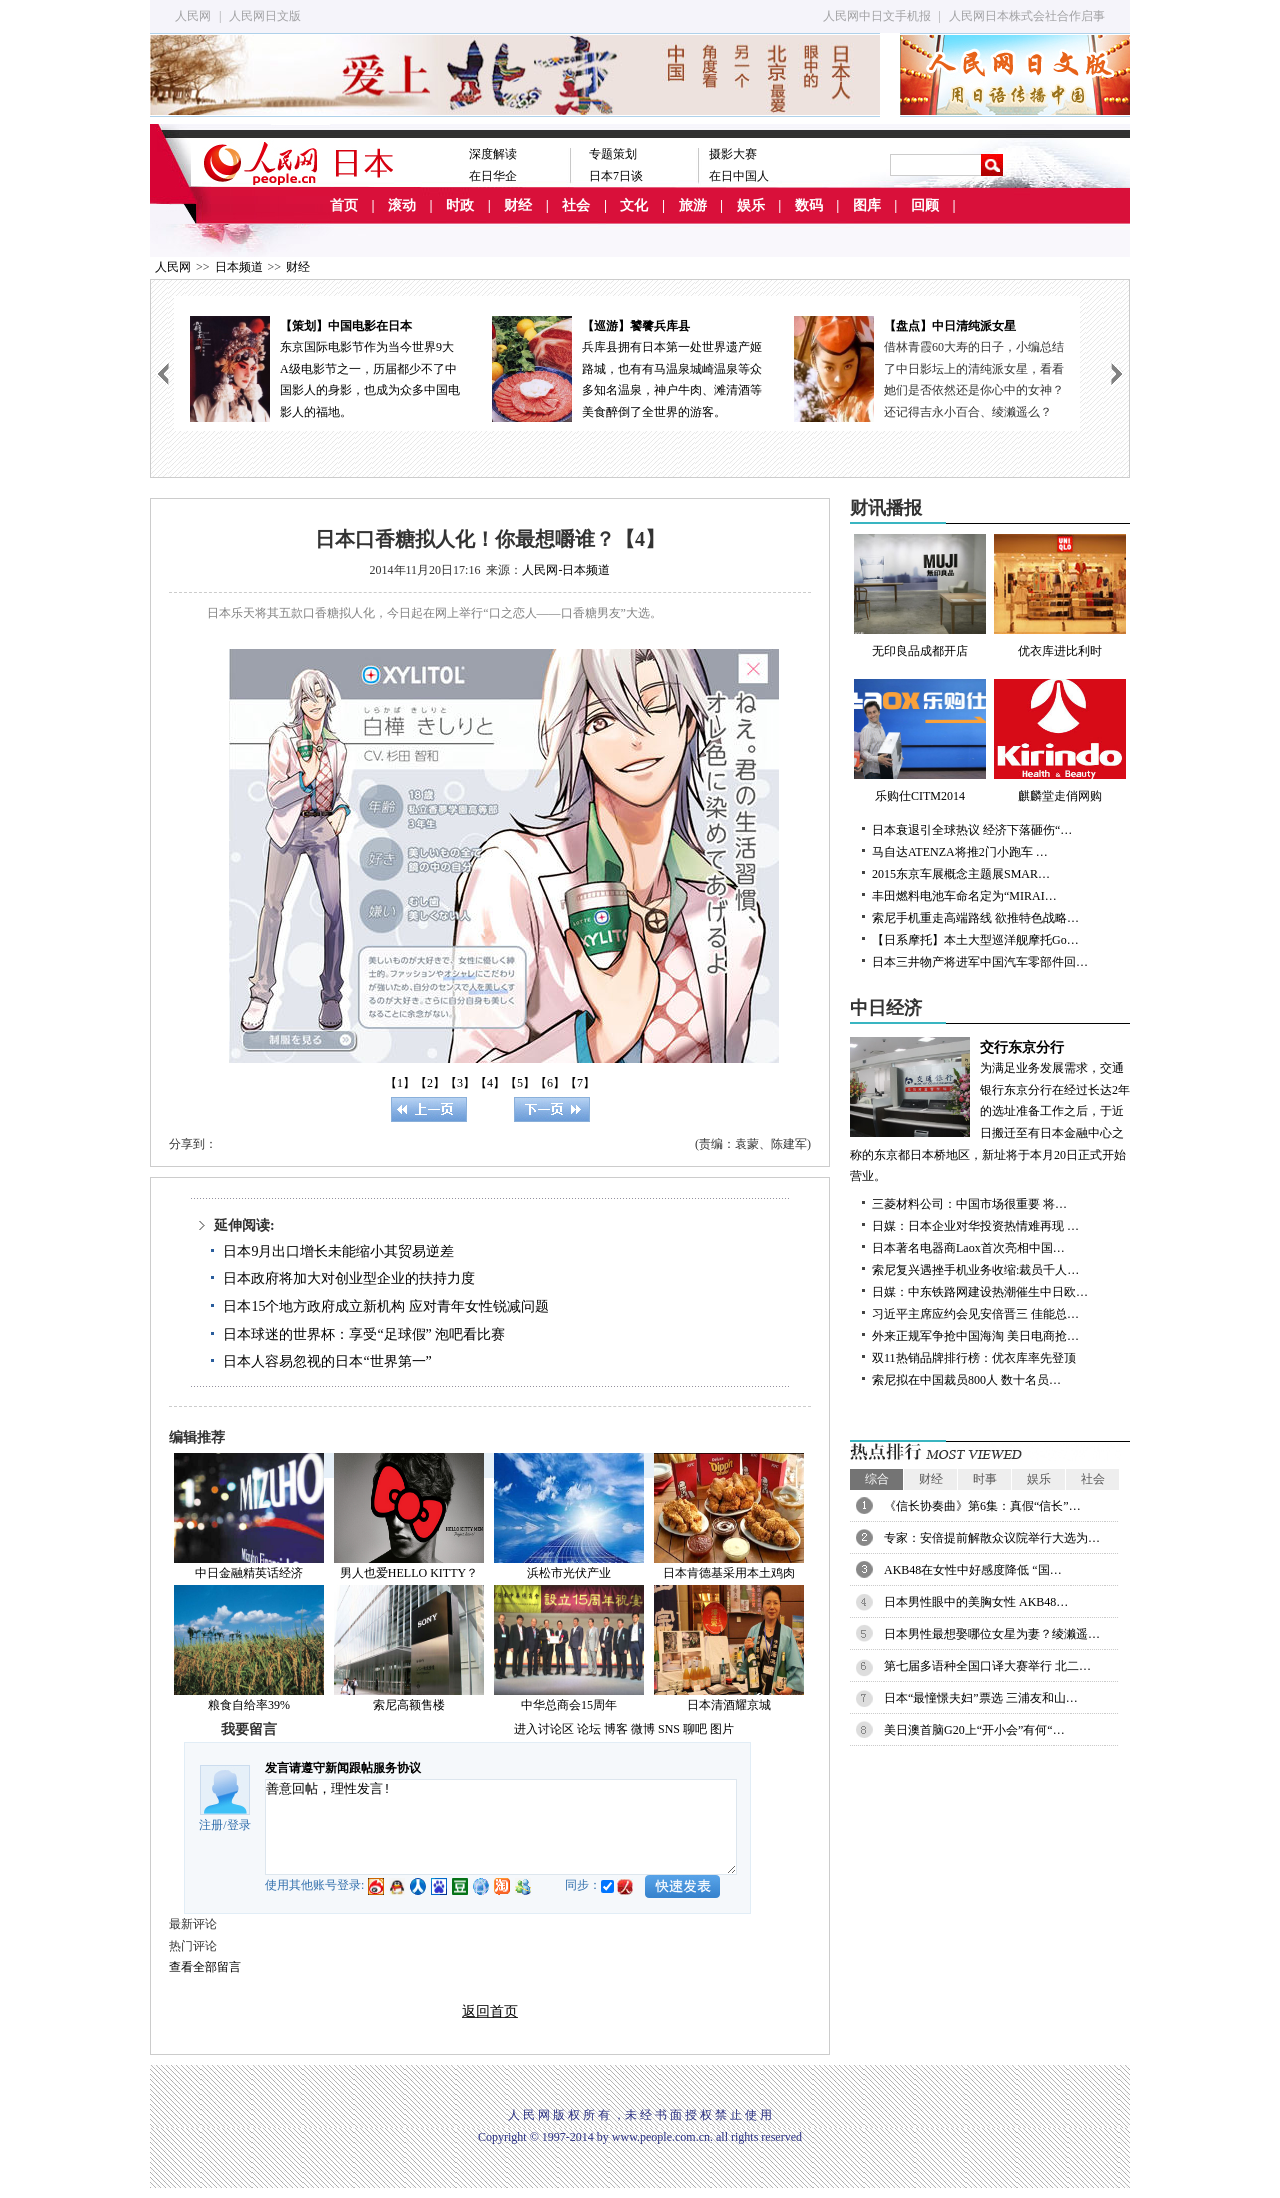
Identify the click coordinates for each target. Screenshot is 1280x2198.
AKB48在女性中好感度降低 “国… (973, 1570)
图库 (867, 205)
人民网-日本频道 (566, 570)
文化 (634, 205)
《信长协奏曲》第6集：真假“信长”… (982, 1506)
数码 (809, 205)
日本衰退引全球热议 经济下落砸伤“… (972, 830)
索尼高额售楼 (409, 1705)
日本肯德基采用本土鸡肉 (729, 1573)
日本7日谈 (616, 176)
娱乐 (751, 205)
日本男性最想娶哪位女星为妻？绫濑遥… (992, 1634)
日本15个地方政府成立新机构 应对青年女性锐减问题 (386, 1306)
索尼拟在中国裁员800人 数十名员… (966, 1380)
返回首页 (490, 2011)
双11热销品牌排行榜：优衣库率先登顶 (974, 1358)
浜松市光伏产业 (569, 1573)
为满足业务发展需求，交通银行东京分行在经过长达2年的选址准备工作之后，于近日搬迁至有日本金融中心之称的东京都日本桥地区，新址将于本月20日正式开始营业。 (990, 1110)
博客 (616, 1729)
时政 (460, 205)
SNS (669, 1729)
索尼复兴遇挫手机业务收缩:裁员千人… (975, 1270)
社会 (576, 205)
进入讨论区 (544, 1729)
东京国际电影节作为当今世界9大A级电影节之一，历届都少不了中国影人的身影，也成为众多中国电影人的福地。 (325, 367)
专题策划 (613, 154)
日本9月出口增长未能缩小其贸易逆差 (338, 1251)
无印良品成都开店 (920, 596)
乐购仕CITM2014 (920, 741)
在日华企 (493, 176)
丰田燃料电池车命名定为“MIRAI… (964, 896)
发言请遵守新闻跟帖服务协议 (343, 1768)
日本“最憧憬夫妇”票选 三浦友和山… (981, 1698)
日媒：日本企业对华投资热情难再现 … (975, 1226)
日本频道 (239, 267)
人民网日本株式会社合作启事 (1027, 16)
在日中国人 (739, 176)
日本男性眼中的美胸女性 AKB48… (976, 1602)
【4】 (490, 1083)
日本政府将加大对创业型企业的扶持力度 (349, 1278)
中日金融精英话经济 (249, 1573)
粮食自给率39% (249, 1705)
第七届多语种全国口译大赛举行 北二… (987, 1666)
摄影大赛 (733, 154)
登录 (239, 1825)
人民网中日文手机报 (877, 16)
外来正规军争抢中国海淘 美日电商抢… (975, 1336)
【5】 (520, 1083)
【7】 (580, 1083)
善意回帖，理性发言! (501, 1827)
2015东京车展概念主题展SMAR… (961, 874)
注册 (211, 1825)
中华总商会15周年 (569, 1705)
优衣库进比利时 (1060, 596)
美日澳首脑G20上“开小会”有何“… (974, 1730)
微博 (643, 1729)
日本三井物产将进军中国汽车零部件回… (980, 962)
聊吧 (695, 1729)
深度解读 (493, 154)
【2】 (430, 1083)
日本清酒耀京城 (729, 1705)
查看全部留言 (205, 1967)
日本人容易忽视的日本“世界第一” (327, 1361)
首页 (344, 205)
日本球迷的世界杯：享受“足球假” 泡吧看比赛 (364, 1334)
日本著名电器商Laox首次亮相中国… (968, 1248)
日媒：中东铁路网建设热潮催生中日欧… (980, 1292)
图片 (722, 1729)
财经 (518, 205)
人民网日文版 (265, 16)
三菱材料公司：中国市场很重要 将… (969, 1204)
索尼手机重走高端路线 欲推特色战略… (975, 918)
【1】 (400, 1083)
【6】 (550, 1083)
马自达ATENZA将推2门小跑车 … (960, 852)
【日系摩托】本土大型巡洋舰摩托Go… (975, 940)
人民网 (193, 16)
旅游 (693, 205)
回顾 (925, 205)
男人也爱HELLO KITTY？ (409, 1573)
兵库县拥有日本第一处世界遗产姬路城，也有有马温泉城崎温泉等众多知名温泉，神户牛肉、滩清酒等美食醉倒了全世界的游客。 (627, 367)
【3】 (460, 1083)
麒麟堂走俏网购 (1060, 741)
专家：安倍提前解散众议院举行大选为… (992, 1538)
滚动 (402, 205)
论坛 (589, 1729)
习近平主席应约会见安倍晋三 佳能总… (975, 1314)
